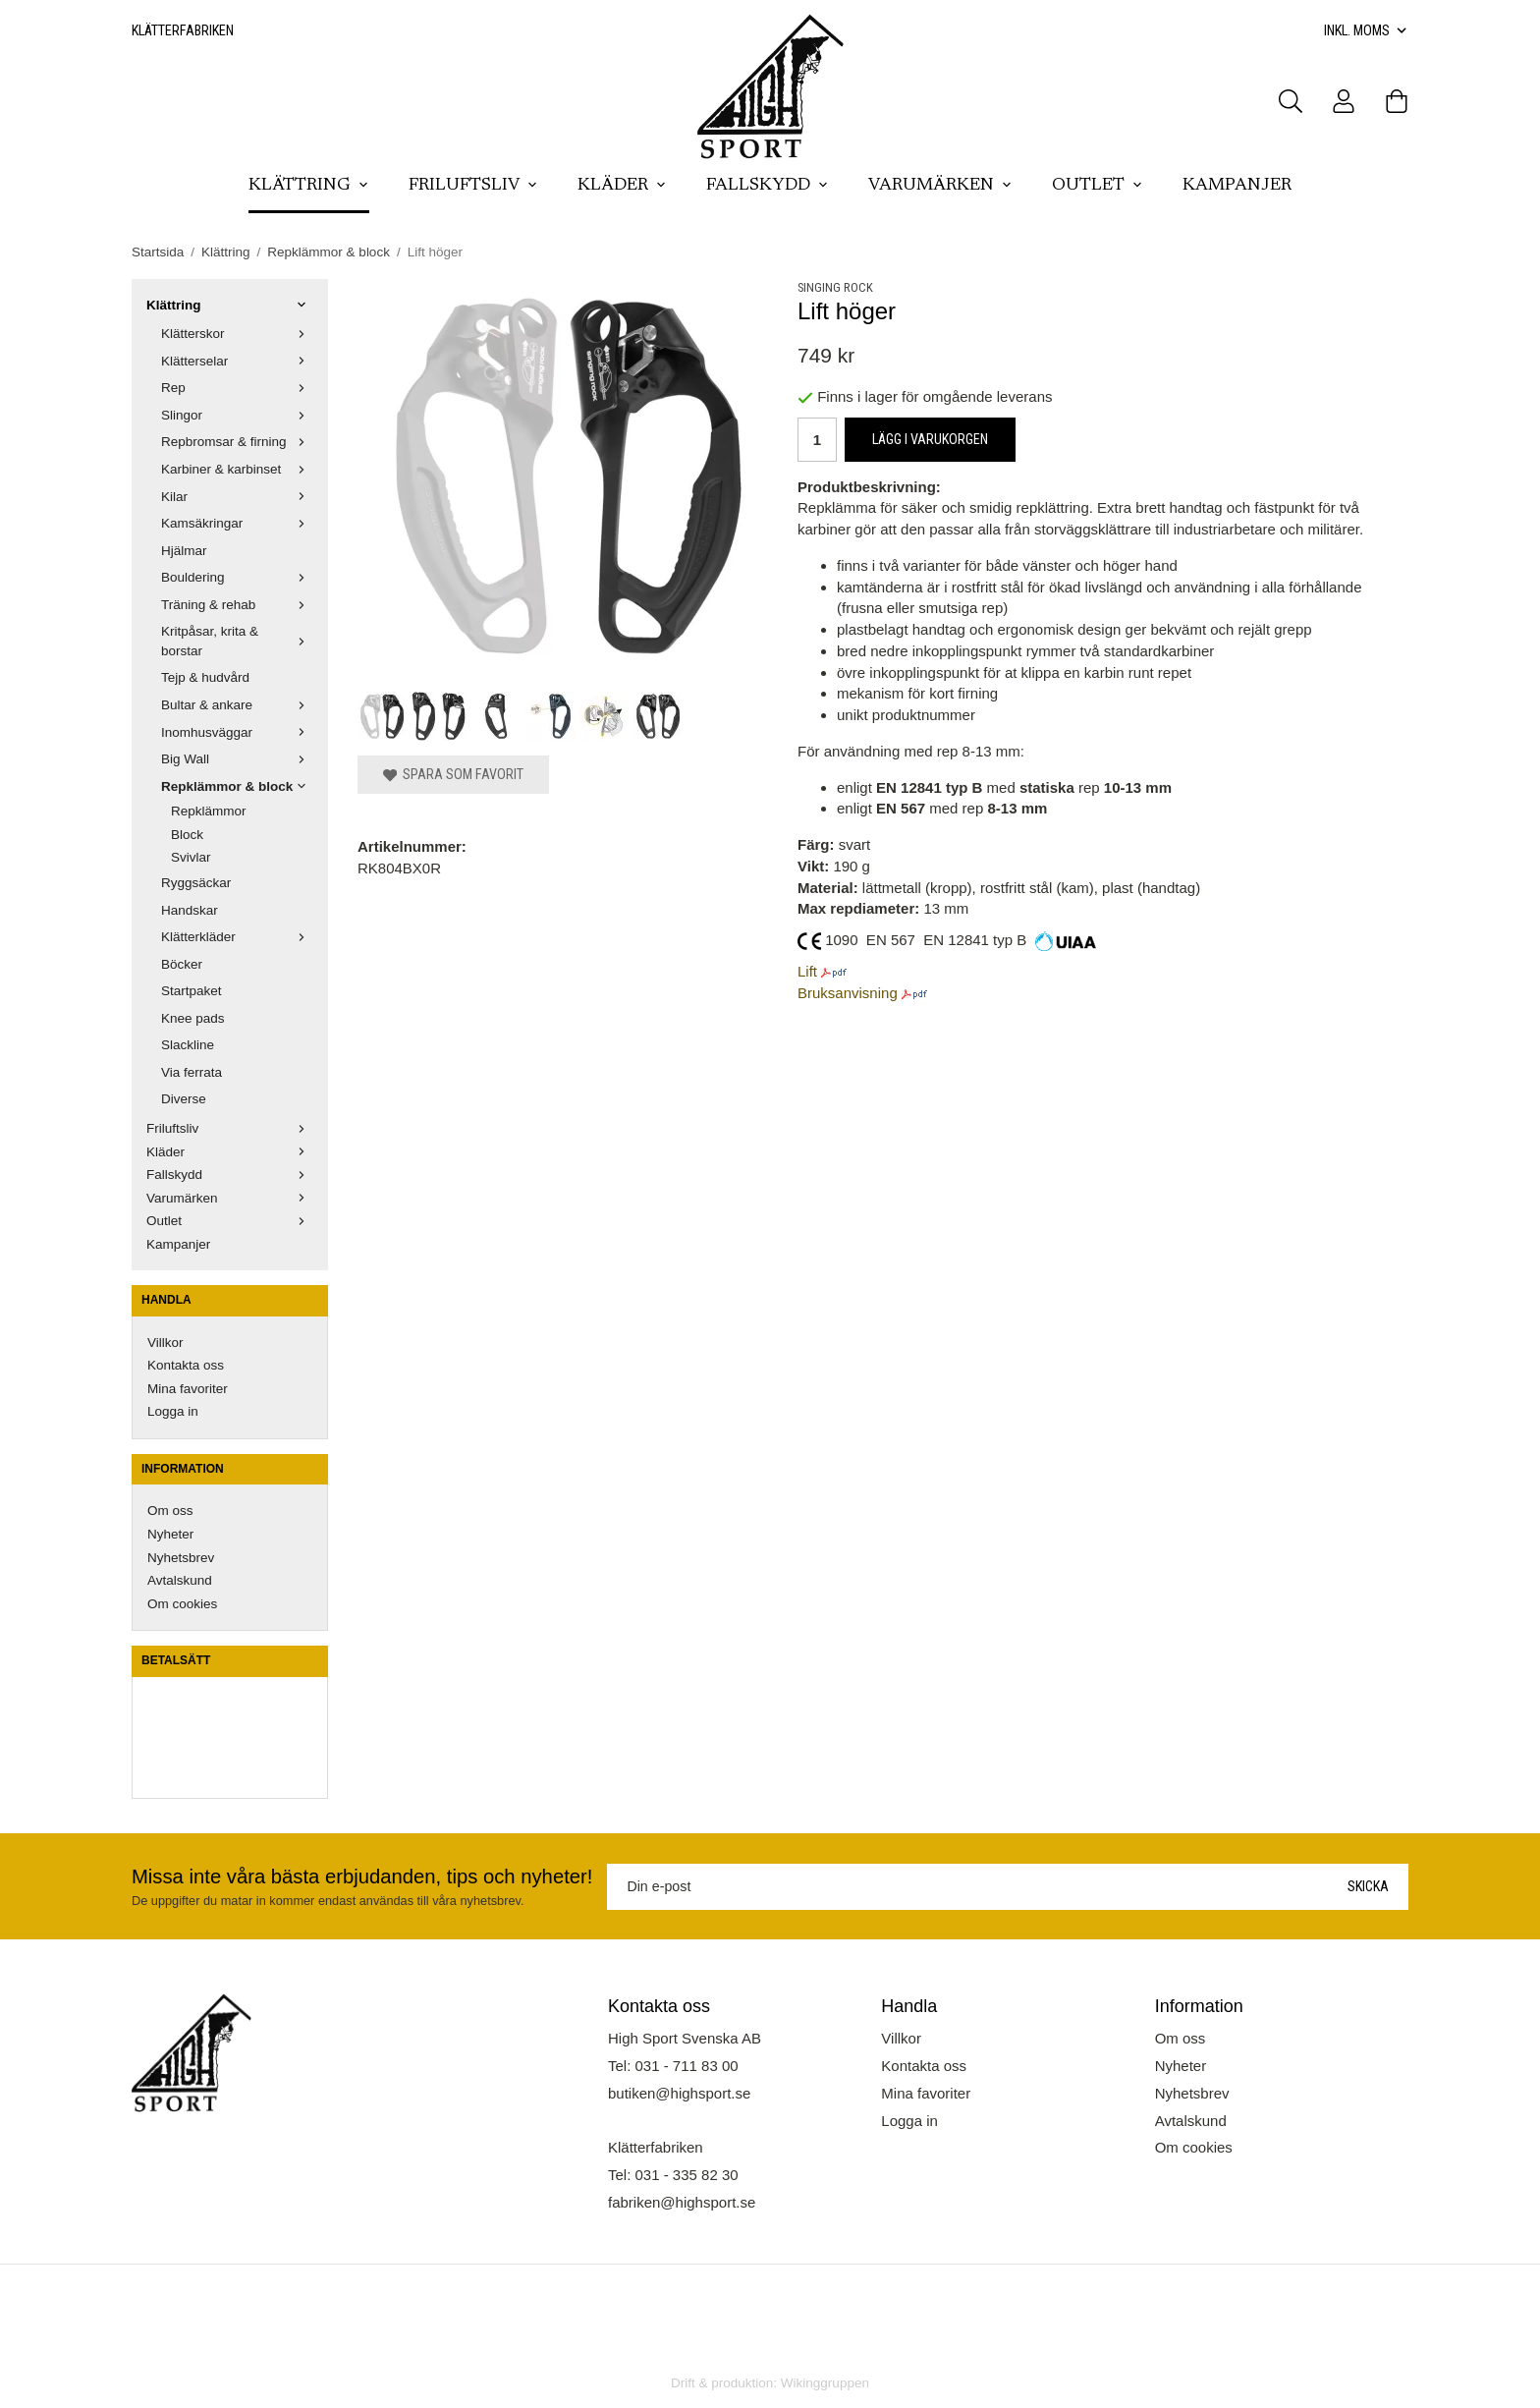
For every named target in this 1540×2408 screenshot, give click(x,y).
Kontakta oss (185, 1365)
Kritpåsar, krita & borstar (237, 641)
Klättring (308, 186)
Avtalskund (179, 1580)
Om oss (170, 1510)
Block (187, 834)
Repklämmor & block (237, 786)
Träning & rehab (237, 604)
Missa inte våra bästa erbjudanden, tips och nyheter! (362, 1876)
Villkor (165, 1342)
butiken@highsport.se (679, 2093)
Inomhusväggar (237, 732)
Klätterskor (237, 333)
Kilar (237, 496)
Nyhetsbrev (180, 1557)
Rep (237, 387)
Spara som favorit (453, 774)
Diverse (183, 1099)
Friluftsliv (473, 186)
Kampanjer (1237, 186)
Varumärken (940, 186)
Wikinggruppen (825, 2383)
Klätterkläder (237, 936)
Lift (807, 971)
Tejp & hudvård (205, 677)
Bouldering (237, 577)
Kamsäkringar (237, 523)
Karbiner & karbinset (237, 469)
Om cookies (182, 1603)
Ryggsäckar (196, 882)
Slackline (187, 1044)
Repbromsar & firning (237, 441)
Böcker (181, 964)
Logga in (172, 1411)
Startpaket (191, 990)
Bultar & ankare (237, 705)
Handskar (189, 910)
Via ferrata (191, 1072)
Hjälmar (184, 550)
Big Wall (237, 759)
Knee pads (193, 1018)
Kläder (622, 186)
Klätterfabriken (183, 30)
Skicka (1368, 1886)
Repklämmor (209, 811)
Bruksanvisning (848, 992)
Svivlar (191, 857)
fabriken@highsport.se (681, 2202)
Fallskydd (767, 186)
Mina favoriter (187, 1388)
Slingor (237, 415)
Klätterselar (237, 361)
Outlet (1097, 186)
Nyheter (170, 1534)
